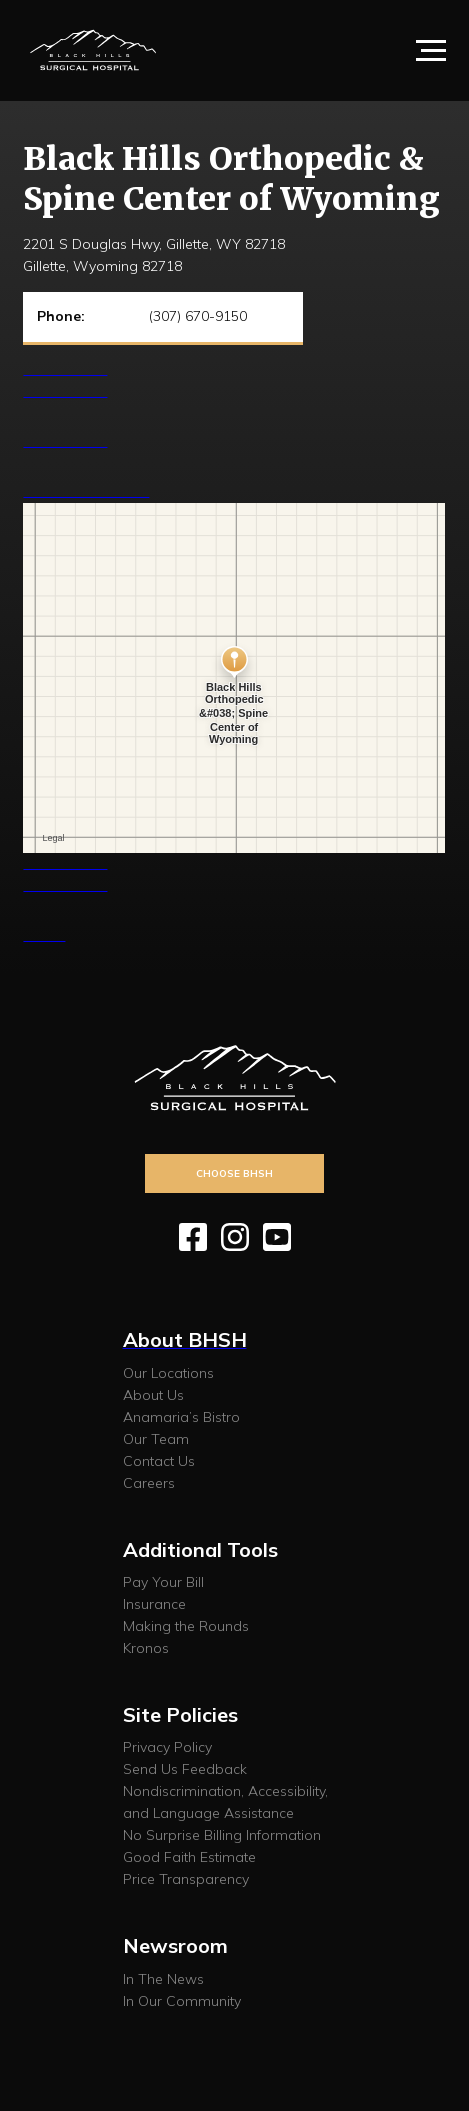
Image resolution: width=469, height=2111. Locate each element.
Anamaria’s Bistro (181, 1417)
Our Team (156, 1439)
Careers (149, 1483)
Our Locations (168, 1373)
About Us (153, 1395)
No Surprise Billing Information (222, 1835)
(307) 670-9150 (198, 316)
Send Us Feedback (185, 1769)
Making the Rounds (186, 1626)
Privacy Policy (167, 1747)
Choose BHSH (234, 1173)
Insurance (154, 1604)
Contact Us (159, 1461)
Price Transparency (186, 1879)
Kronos (146, 1648)
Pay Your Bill (163, 1582)
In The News (163, 1979)
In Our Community (182, 2001)
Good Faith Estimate (189, 1857)
